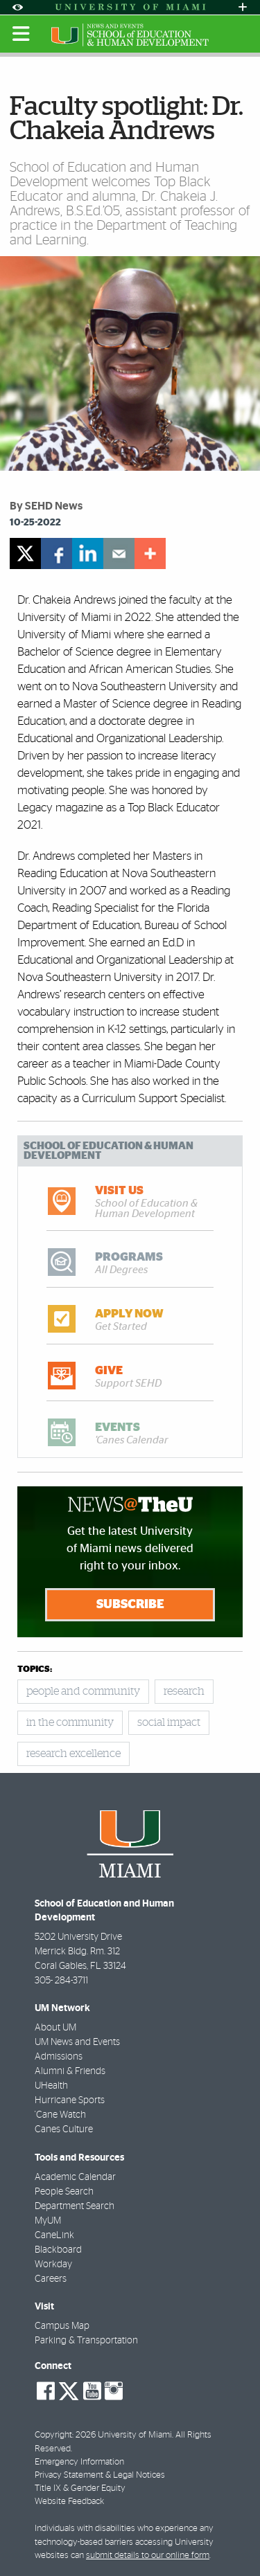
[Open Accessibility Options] (17, 7)
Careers (51, 2279)
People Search (64, 2192)
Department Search (74, 2206)
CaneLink (54, 2235)
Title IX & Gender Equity (80, 2488)
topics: (34, 1669)
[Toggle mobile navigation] (21, 33)
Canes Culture (64, 2129)
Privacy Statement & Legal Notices (100, 2475)
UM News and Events (77, 2042)
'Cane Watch (60, 2115)
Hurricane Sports (70, 2100)
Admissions (59, 2057)
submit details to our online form (147, 2555)
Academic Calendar (75, 2177)
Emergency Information (79, 2462)
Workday (53, 2264)
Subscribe (130, 1604)
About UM (55, 2028)
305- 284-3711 (61, 1980)
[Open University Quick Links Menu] (242, 7)
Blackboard (58, 2250)
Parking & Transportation (86, 2340)
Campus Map (62, 2326)
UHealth (51, 2086)
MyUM (48, 2221)
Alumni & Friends (70, 2071)
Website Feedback (69, 2501)
